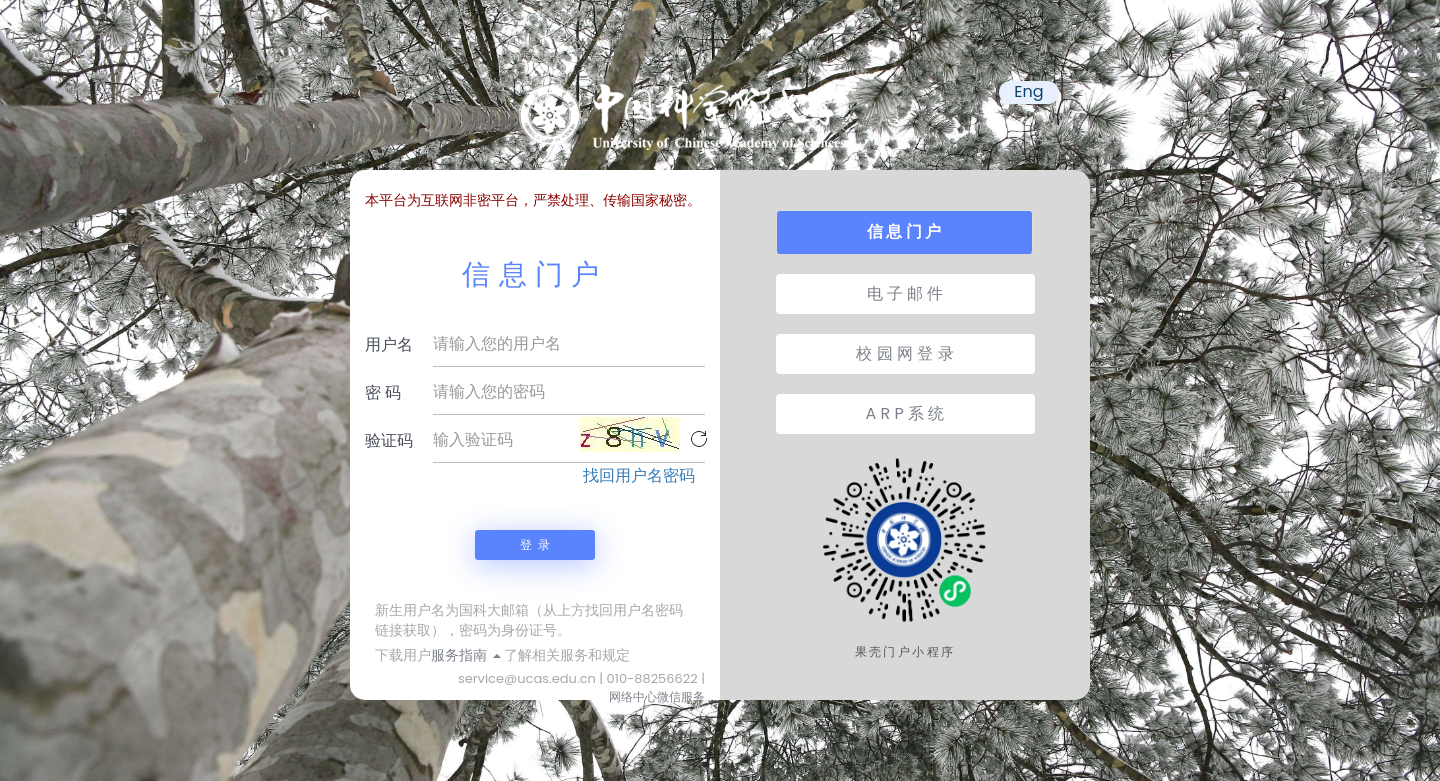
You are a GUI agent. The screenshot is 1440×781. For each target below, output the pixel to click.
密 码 (383, 392)
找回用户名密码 (639, 476)
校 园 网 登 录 (904, 353)
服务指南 (466, 655)
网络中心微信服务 (657, 696)
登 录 (535, 544)
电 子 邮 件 (905, 293)
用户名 (389, 344)
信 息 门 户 (904, 231)
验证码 (389, 440)
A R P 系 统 (905, 413)
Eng (1028, 92)
